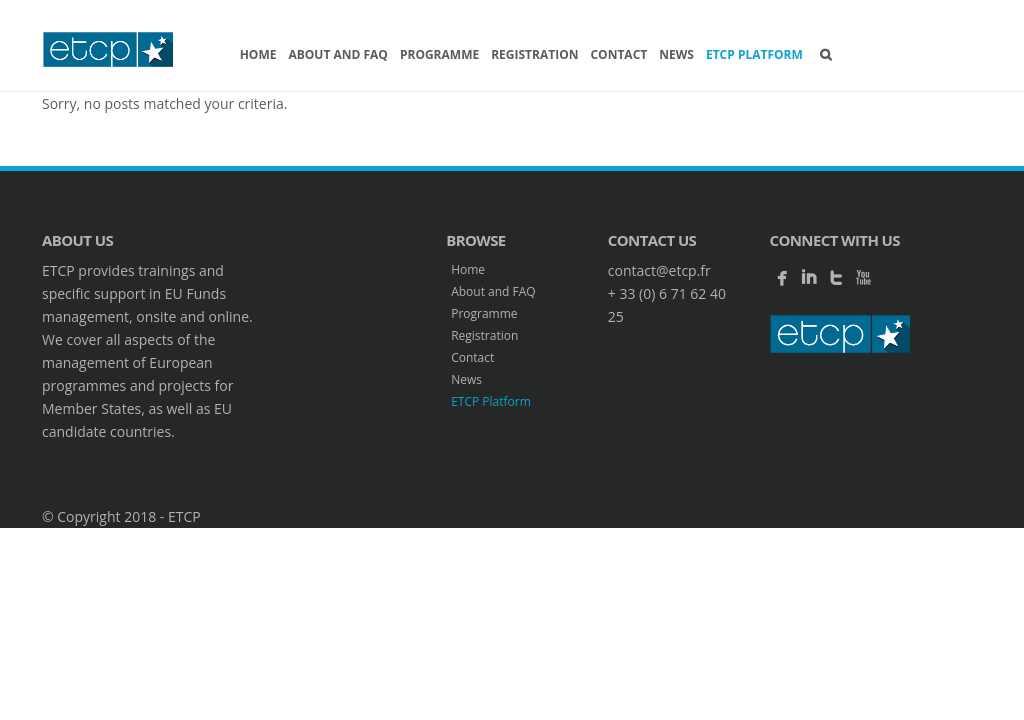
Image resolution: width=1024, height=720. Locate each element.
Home (258, 54)
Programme (439, 54)
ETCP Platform (754, 54)
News (676, 54)
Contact (618, 54)
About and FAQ (337, 54)
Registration (534, 54)
